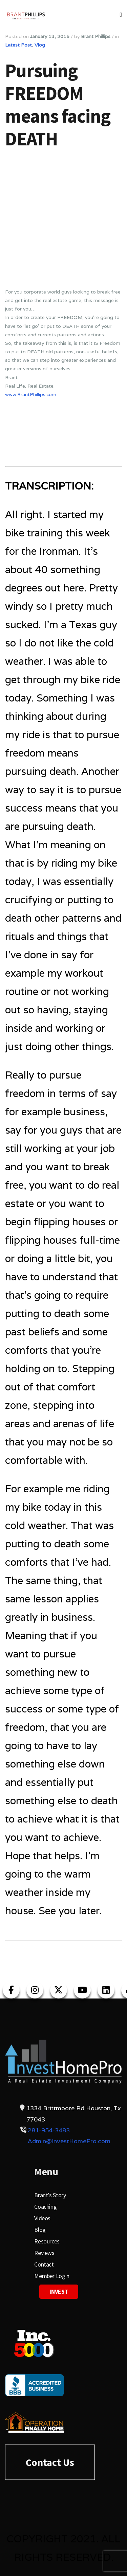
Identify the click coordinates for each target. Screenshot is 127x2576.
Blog (40, 2230)
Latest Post (18, 45)
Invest (58, 2291)
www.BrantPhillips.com (30, 394)
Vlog (40, 45)
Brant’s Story (50, 2195)
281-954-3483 (49, 2130)
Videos (42, 2218)
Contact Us (50, 2462)
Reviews (44, 2253)
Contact (44, 2264)
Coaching (45, 2206)
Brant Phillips (95, 36)
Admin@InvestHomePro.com (69, 2141)
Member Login (51, 2276)
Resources (47, 2241)
